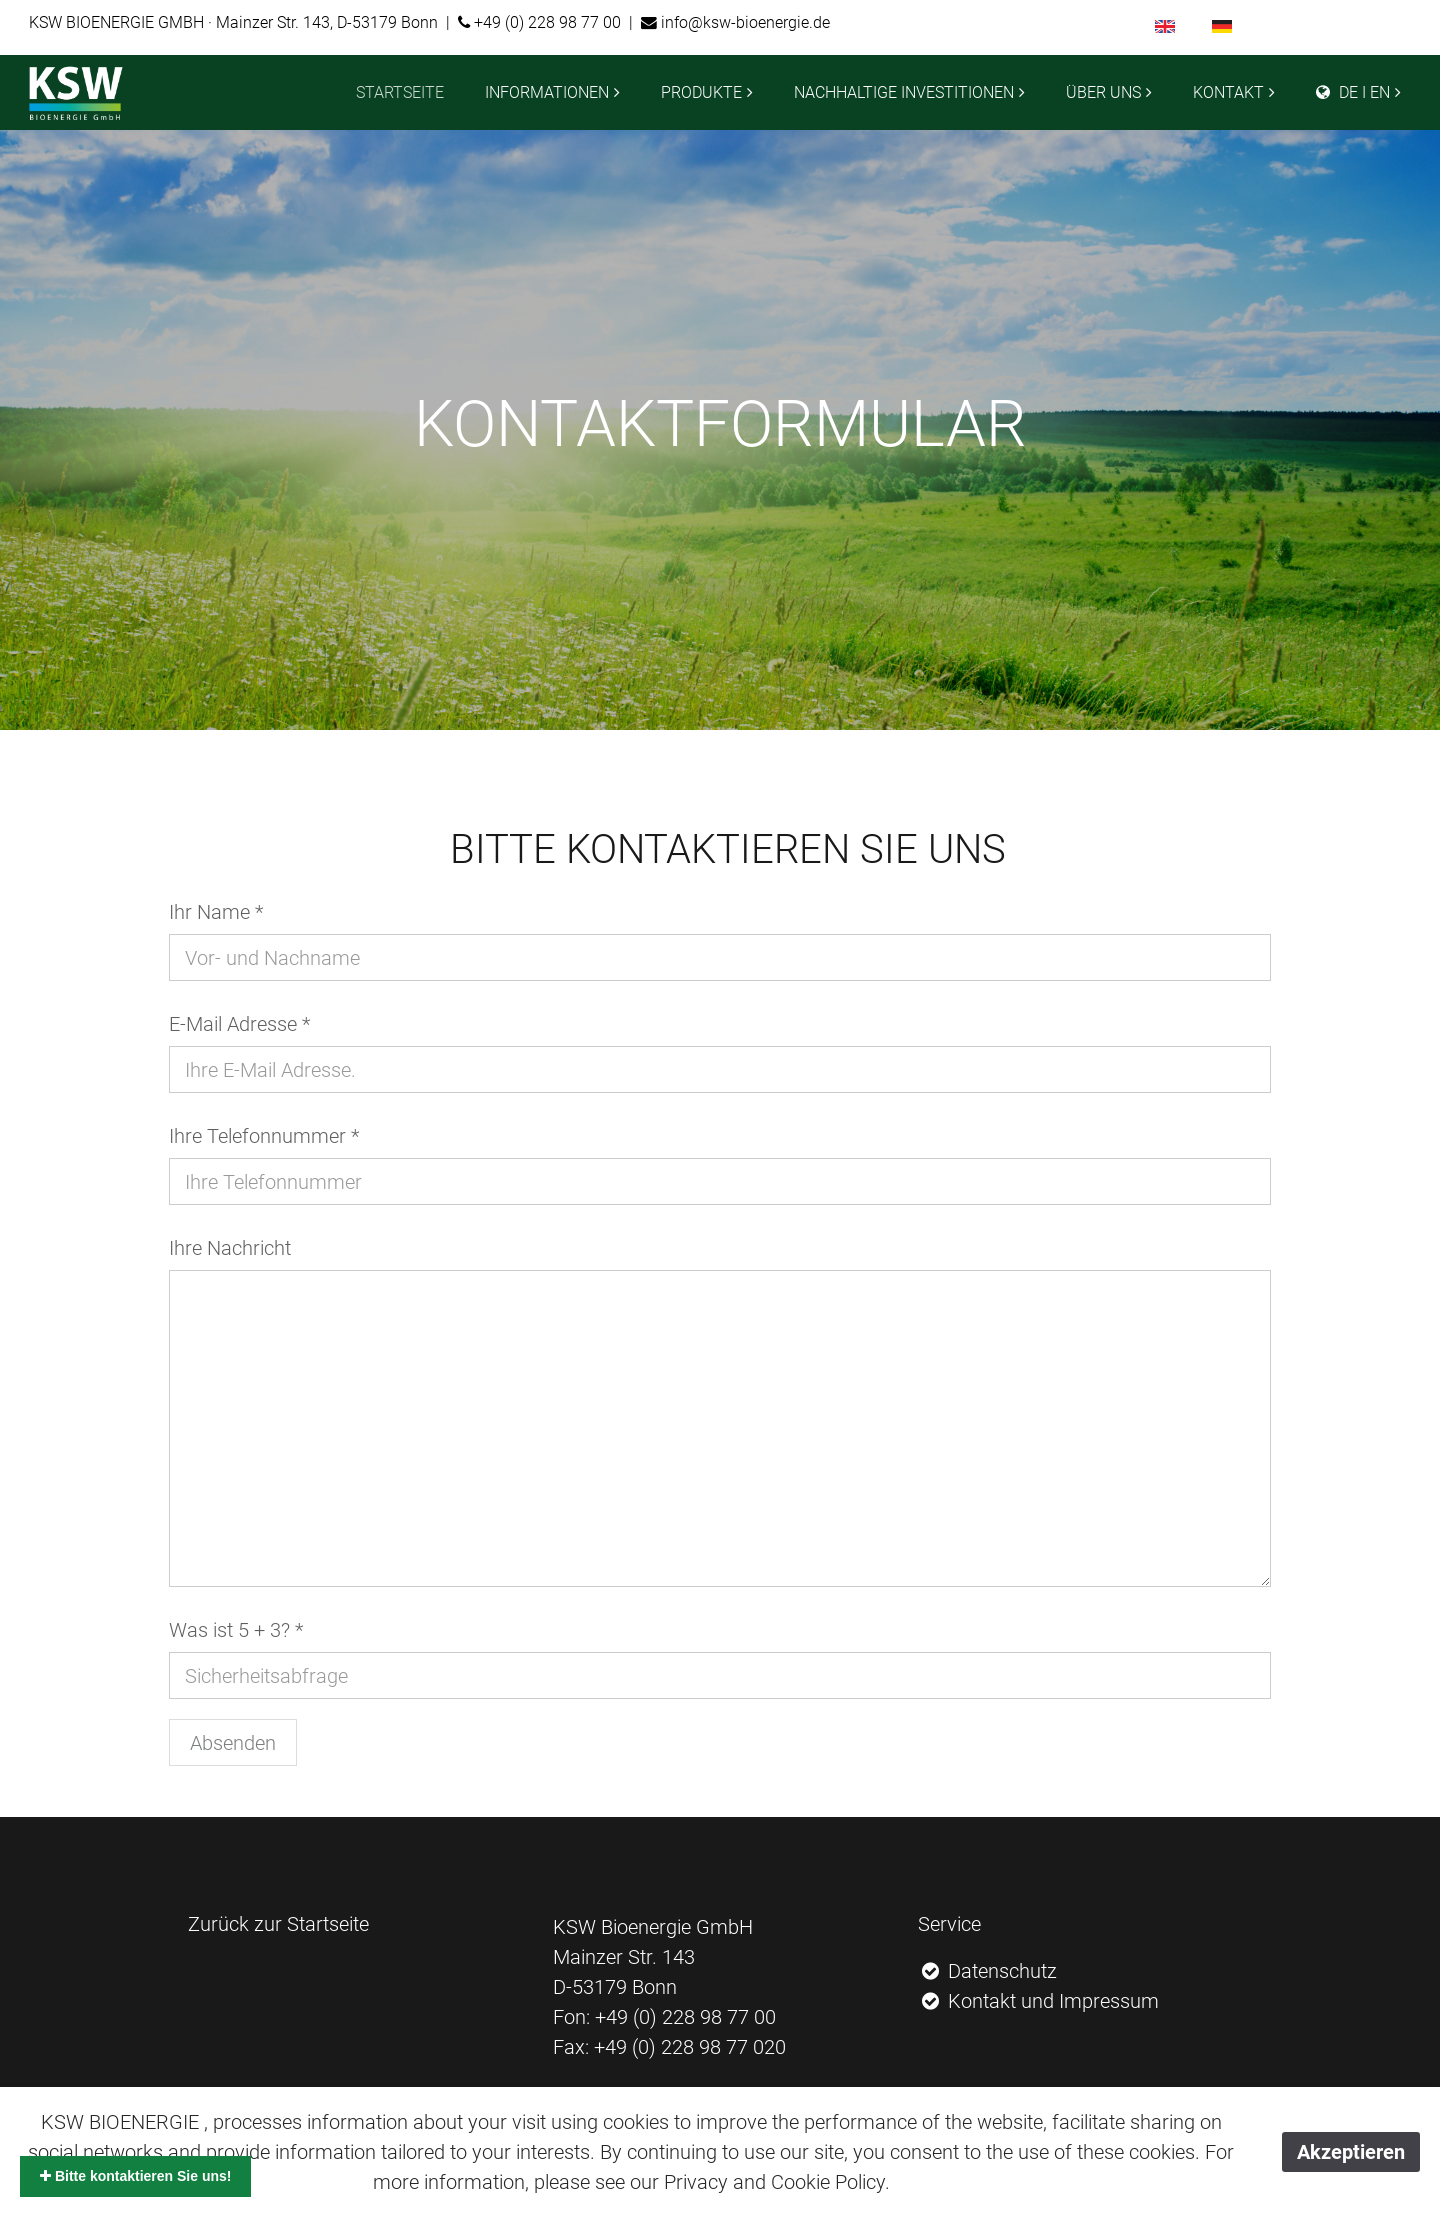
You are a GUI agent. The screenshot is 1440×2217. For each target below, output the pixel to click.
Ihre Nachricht (230, 1248)
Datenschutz (988, 1971)
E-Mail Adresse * (239, 1024)
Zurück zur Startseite (278, 1924)
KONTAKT (1228, 92)
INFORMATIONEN (547, 92)
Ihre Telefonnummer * (264, 1136)
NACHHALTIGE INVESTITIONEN (904, 92)
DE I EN (1353, 92)
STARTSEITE (400, 92)
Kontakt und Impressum (1039, 2001)
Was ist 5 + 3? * (236, 1630)
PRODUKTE (701, 92)
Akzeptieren (1351, 2152)
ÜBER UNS (1103, 92)
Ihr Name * (216, 912)
